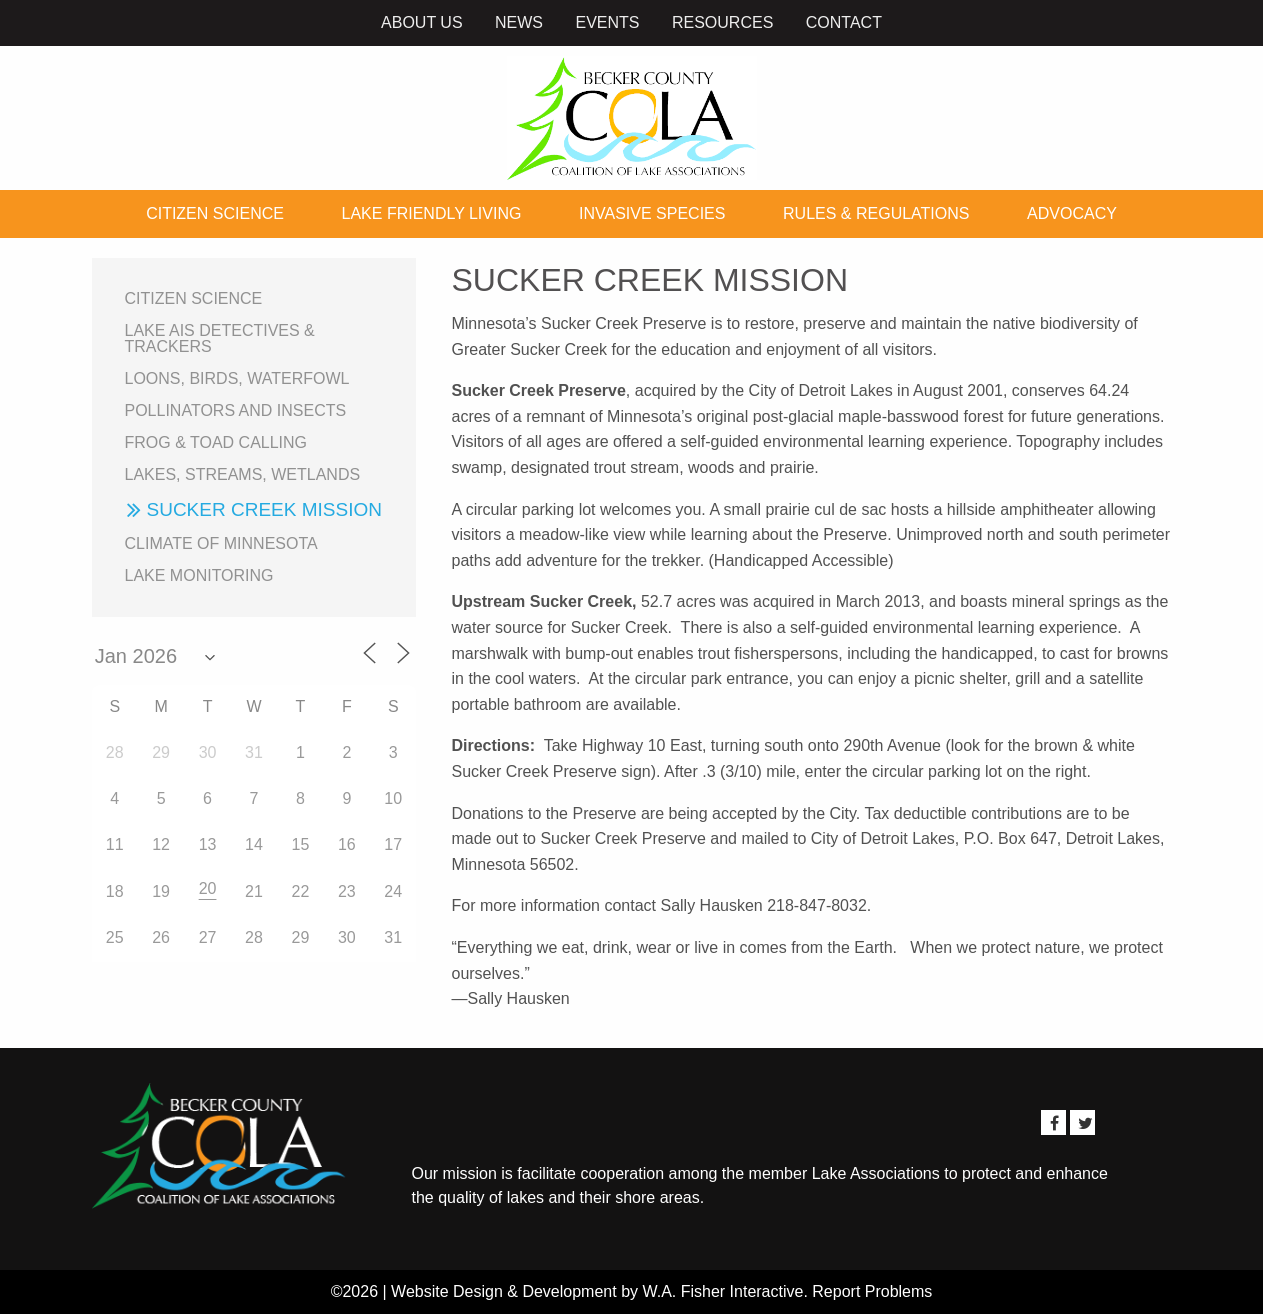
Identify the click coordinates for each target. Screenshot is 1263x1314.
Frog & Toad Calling (216, 442)
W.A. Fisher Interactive (722, 1291)
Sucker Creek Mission (264, 509)
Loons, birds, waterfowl (237, 378)
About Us (422, 22)
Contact (844, 22)
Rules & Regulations (876, 213)
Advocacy (1072, 213)
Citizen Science (215, 213)
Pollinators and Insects (236, 410)
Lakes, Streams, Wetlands (243, 474)
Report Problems (872, 1291)
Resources (722, 22)
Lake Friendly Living (432, 213)
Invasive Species (652, 213)
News (519, 22)
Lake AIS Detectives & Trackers (220, 338)
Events (607, 22)
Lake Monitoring (199, 575)
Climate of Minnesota (221, 543)
